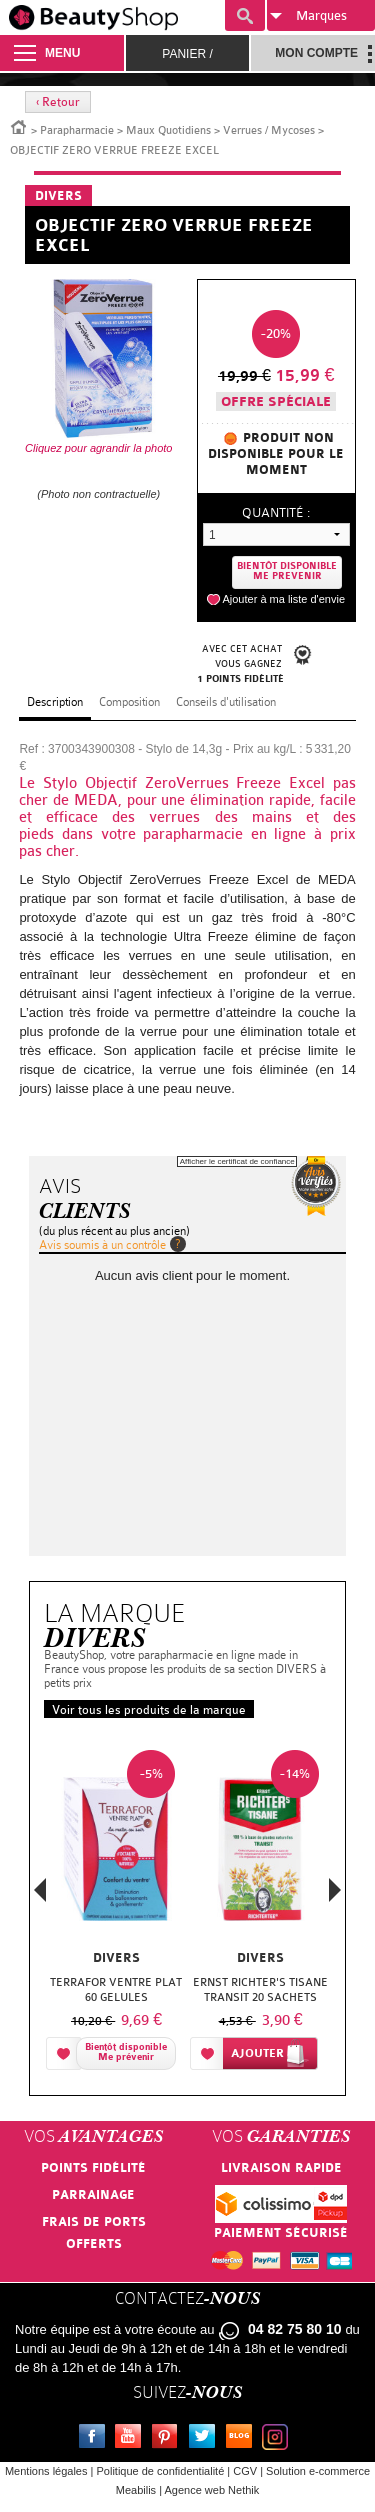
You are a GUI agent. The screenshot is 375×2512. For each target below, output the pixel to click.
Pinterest (169, 2439)
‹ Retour (58, 102)
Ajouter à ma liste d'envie (283, 599)
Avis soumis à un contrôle (102, 1245)
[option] (116, 1909)
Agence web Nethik (211, 2490)
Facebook (96, 2439)
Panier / (187, 54)
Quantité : (276, 512)
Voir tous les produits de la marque (149, 1710)
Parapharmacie (77, 130)
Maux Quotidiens (168, 130)
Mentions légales (46, 2471)
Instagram (279, 2439)
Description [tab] (55, 702)
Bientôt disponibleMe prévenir (126, 2052)
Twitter (206, 2439)
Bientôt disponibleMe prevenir (287, 571)
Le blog (243, 2439)
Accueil (19, 126)
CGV (245, 2471)
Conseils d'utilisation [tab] (226, 702)
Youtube (132, 2439)
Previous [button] (40, 1895)
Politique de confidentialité (160, 2471)
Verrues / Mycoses (269, 130)
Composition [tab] (129, 702)
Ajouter (257, 2053)
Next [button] (335, 1890)
